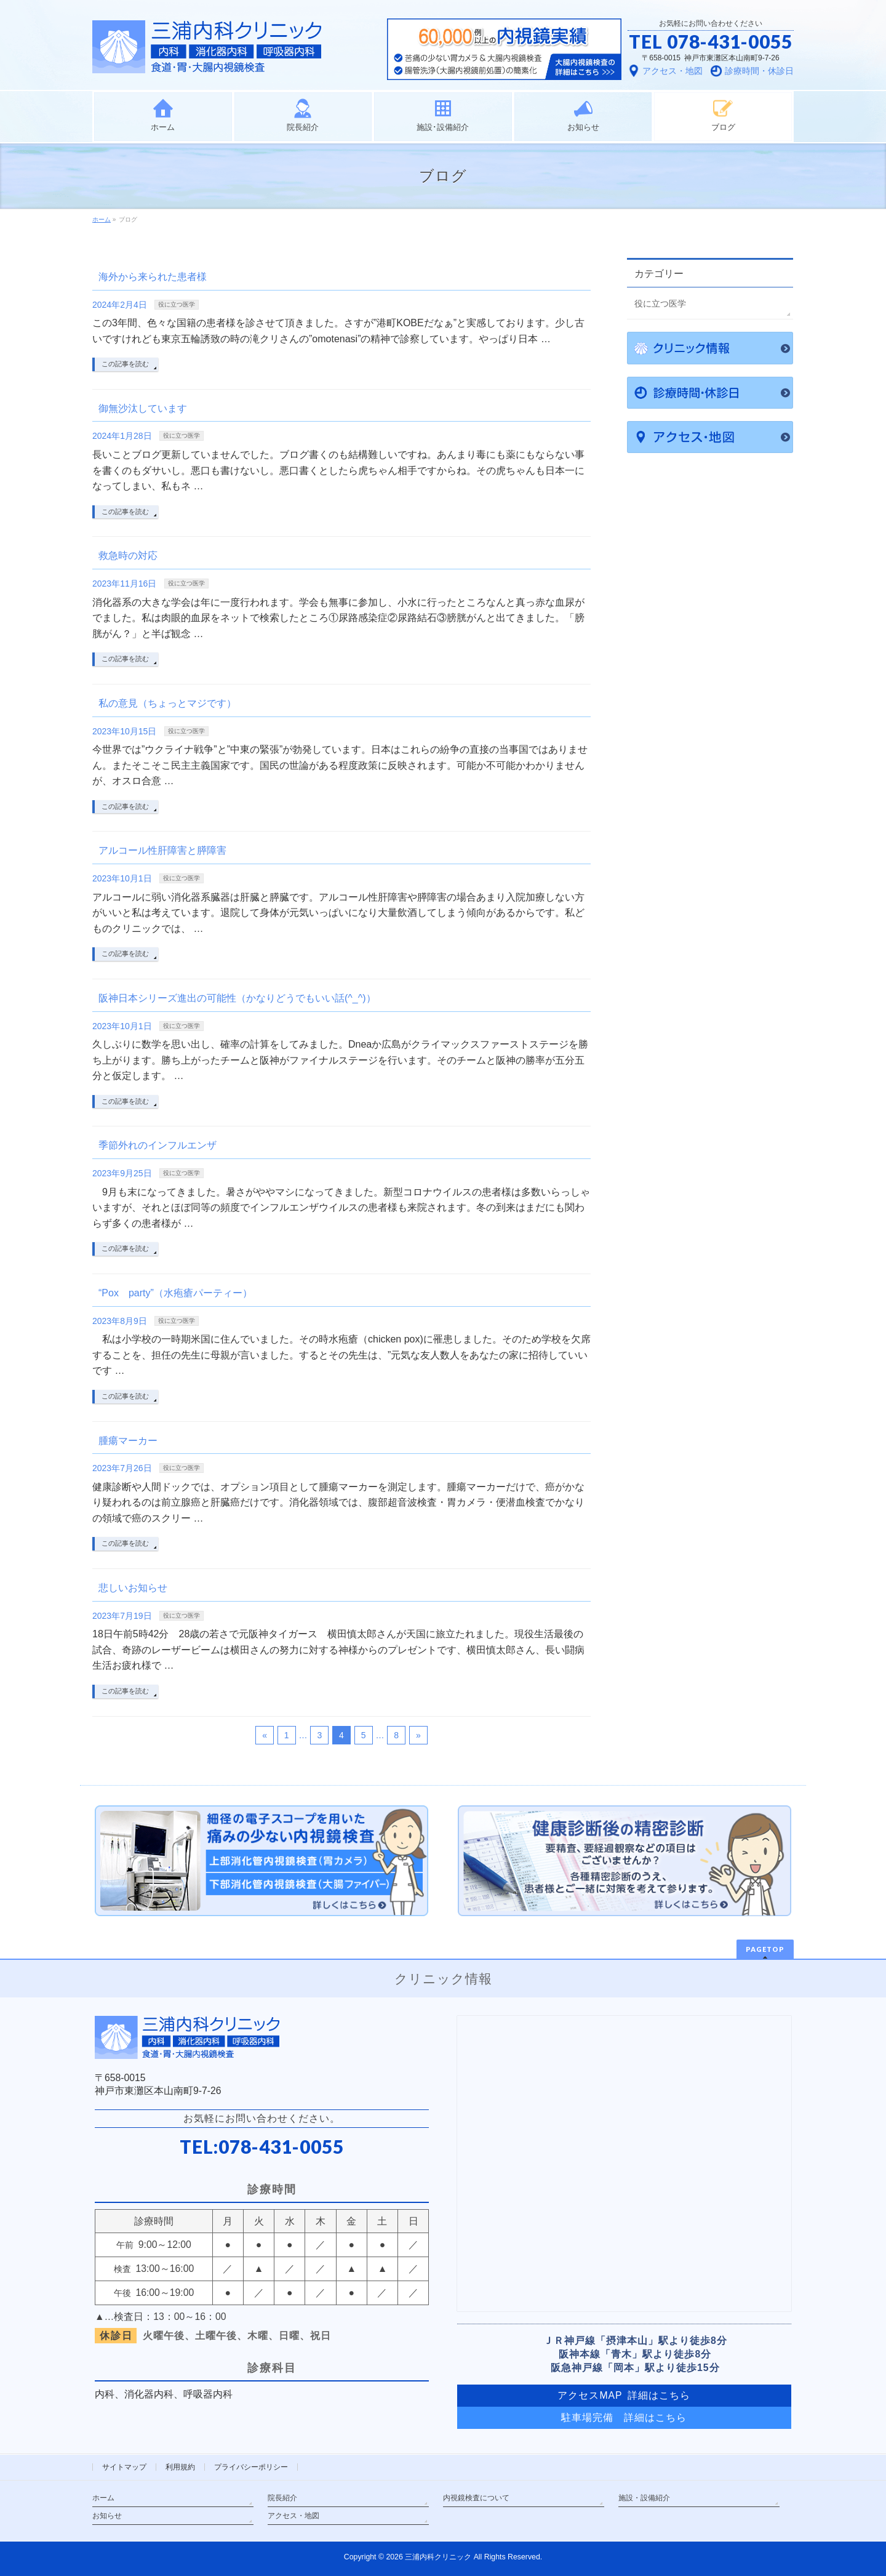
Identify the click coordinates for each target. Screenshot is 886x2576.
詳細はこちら (655, 2417)
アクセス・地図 (293, 2515)
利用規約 (180, 2467)
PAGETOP (765, 1949)
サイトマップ (124, 2467)
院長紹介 (282, 2498)
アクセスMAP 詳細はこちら (623, 2395)
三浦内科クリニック (438, 2557)
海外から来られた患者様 (152, 276)
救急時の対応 (128, 555)
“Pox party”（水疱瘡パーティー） (175, 1293)
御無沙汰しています (142, 408)
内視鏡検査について (476, 2498)
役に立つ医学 (176, 304)
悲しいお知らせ (132, 1588)
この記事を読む (125, 363)
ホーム (103, 2498)
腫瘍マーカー (128, 1440)
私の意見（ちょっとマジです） (167, 703)
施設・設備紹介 (644, 2498)
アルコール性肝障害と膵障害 (162, 850)
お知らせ (107, 2515)
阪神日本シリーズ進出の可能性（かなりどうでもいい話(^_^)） (237, 998)
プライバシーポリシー (251, 2467)
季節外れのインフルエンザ (157, 1145)
